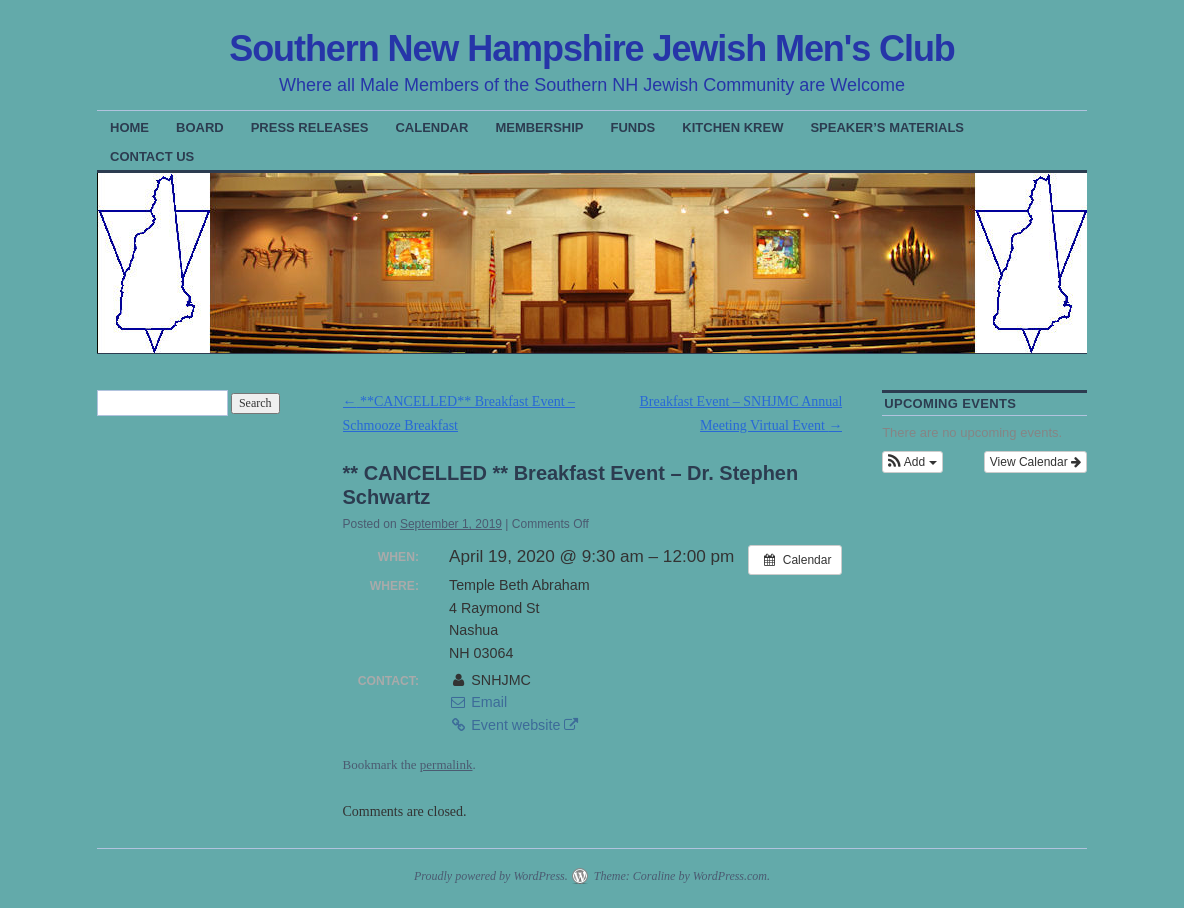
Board (200, 127)
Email (478, 702)
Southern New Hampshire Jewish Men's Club (592, 48)
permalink (446, 764)
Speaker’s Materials (887, 127)
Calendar (431, 127)
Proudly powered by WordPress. (491, 876)
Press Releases (310, 127)
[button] (912, 462)
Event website (513, 725)
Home (129, 127)
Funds (633, 127)
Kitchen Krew (732, 127)
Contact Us (152, 156)
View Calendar (1035, 462)
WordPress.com (730, 876)
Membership (539, 127)
